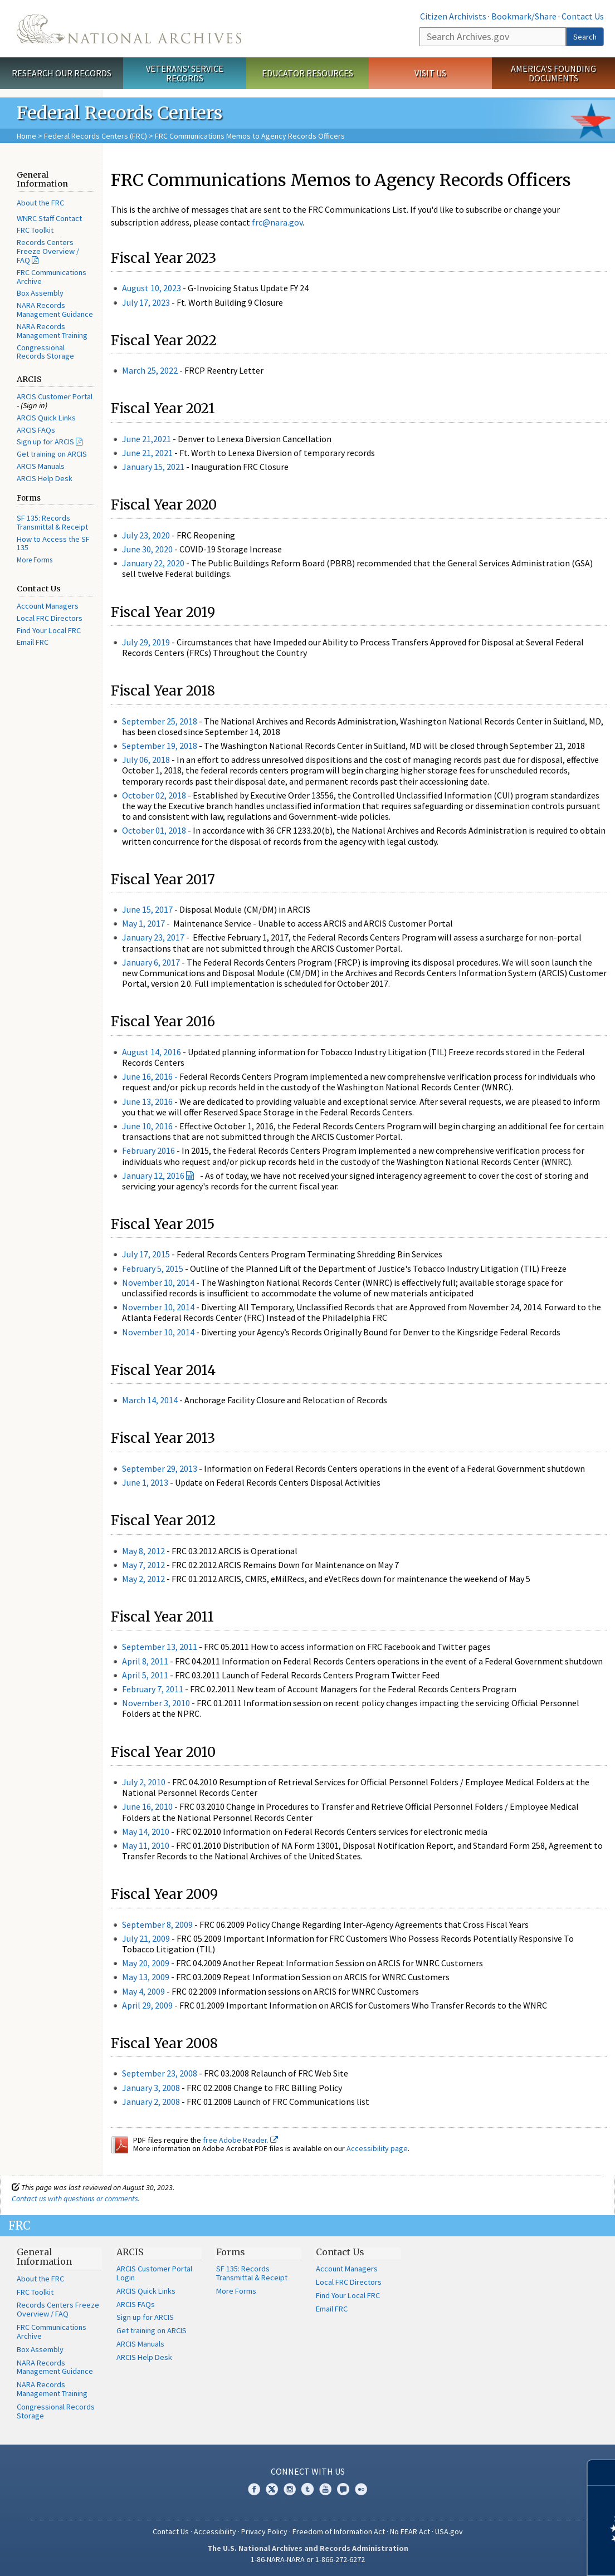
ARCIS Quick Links (46, 418)
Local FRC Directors (49, 618)
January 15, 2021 (153, 466)
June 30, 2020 (147, 549)
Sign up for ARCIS (45, 442)
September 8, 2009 (157, 1924)
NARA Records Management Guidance (55, 309)
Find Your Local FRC (49, 630)
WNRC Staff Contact (49, 218)
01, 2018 (170, 830)
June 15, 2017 (147, 909)
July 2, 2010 (143, 1781)
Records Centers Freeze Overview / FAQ (48, 251)
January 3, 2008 (151, 2087)
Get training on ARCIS (52, 454)
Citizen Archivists (453, 16)
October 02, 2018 (154, 795)
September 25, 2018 (159, 721)
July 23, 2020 (146, 535)
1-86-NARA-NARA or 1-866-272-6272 (308, 2559)
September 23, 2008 (159, 2073)
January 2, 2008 (151, 2101)
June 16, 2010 (147, 1806)
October (138, 830)
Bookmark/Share (524, 16)
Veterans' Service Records (184, 73)
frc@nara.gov (277, 222)
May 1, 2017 (143, 923)
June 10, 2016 (147, 1126)
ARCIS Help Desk (44, 478)
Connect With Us (308, 2471)
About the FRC (40, 203)
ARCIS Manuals (41, 466)
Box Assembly (40, 293)
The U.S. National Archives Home (129, 28)
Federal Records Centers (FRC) (95, 136)
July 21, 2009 (146, 1938)
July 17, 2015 (146, 1254)
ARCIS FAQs (36, 430)
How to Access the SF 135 (53, 543)
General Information (44, 2257)
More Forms (34, 560)
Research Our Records (61, 73)
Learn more (516, 2556)
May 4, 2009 (143, 1991)
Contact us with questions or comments (75, 2198)
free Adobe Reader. (240, 2140)
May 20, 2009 (145, 1962)
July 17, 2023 (146, 302)
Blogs (343, 2489)
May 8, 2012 (143, 1550)
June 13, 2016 (147, 1101)
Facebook (254, 2489)
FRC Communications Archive (51, 276)
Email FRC (32, 642)
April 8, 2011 (145, 1661)
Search (585, 37)
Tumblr (307, 2489)
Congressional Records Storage (45, 351)
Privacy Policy (264, 2531)
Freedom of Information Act (338, 2531)
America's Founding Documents (553, 73)
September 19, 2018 (159, 745)
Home (26, 136)
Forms (230, 2251)
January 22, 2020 (153, 563)
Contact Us (583, 16)
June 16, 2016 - (150, 1076)
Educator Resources (307, 73)
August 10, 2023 (151, 287)
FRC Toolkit (35, 230)
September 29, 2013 (159, 1468)
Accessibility (215, 2531)
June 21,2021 (146, 438)
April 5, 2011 (145, 1675)
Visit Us (430, 73)
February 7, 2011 (152, 1689)
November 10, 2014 (158, 1282)
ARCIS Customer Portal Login (154, 2273)
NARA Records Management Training (52, 330)
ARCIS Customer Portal (54, 396)
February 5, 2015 (152, 1268)
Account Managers (48, 606)
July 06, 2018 (147, 759)
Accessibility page (377, 2148)
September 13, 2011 (159, 1646)
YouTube (325, 2489)
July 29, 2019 (146, 642)
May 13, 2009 (145, 1976)
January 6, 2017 (151, 962)
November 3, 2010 (156, 1702)
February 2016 (148, 1150)
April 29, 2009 (147, 2005)
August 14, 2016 (152, 1051)
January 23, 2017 (153, 937)
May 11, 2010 (145, 1845)
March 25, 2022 (150, 370)
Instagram (289, 2489)
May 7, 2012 (143, 1564)
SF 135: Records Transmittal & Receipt (52, 522)
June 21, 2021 (147, 452)
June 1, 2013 (145, 1482)
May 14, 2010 (145, 1831)
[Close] (602, 2473)
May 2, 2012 (143, 1578)
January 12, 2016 (153, 1175)
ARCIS (129, 2251)
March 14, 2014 (150, 1399)
